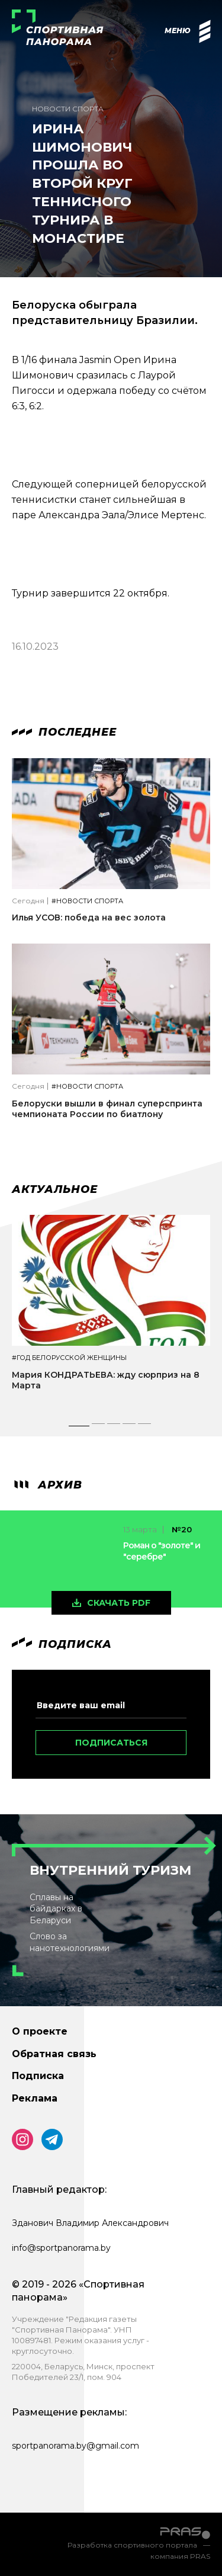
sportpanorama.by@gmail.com (75, 2445)
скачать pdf (118, 1602)
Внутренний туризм (110, 1870)
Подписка (38, 2075)
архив (47, 1484)
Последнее (64, 732)
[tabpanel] (111, 1313)
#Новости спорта (87, 901)
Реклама (34, 2098)
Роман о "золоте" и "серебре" (161, 1551)
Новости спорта (68, 108)
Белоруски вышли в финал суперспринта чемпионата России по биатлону (107, 1108)
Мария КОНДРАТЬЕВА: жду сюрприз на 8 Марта (106, 1380)
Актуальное (55, 1189)
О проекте (39, 2031)
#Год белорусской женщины (69, 1358)
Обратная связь (54, 2053)
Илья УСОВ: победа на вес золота (89, 917)
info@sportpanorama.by (61, 2248)
